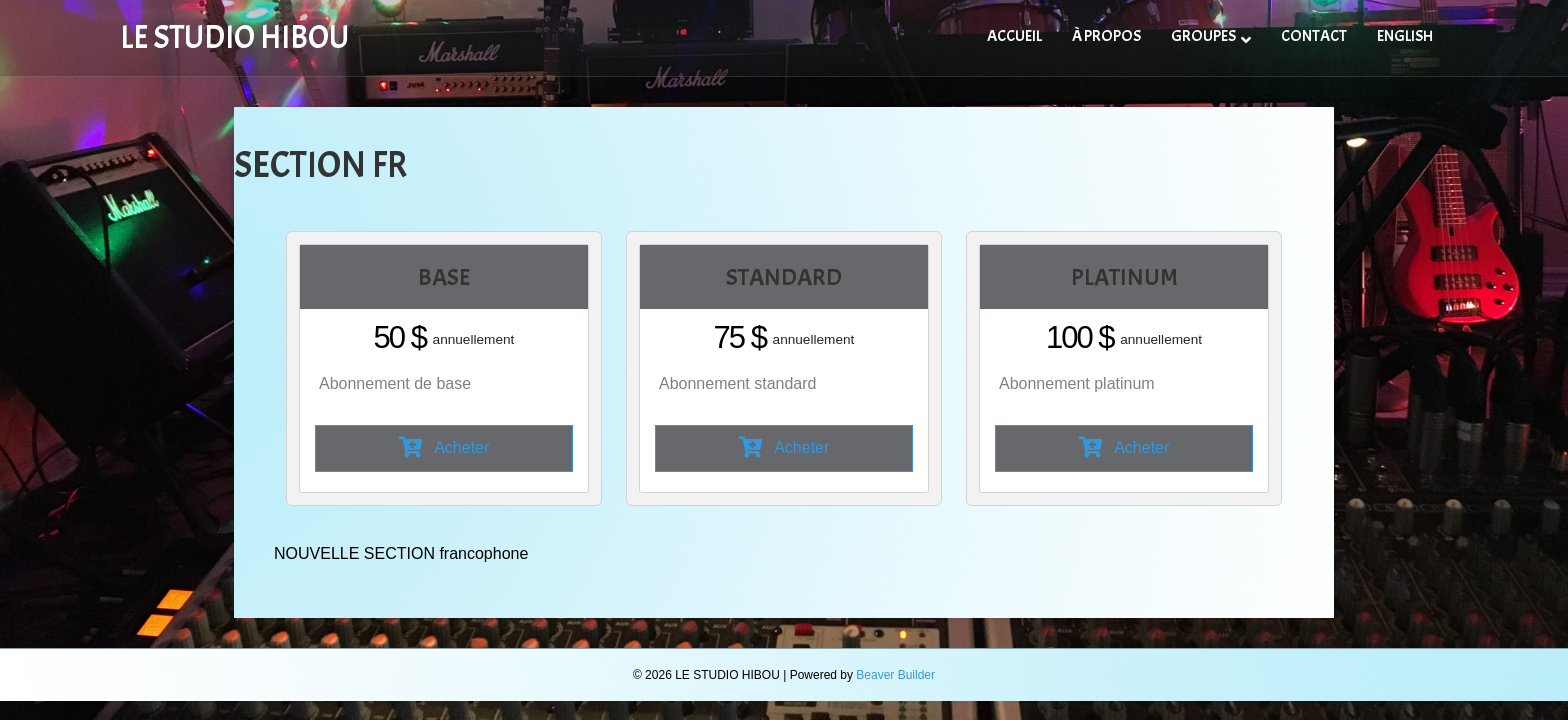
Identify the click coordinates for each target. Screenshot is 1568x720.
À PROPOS (1106, 36)
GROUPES (1203, 36)
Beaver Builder (895, 675)
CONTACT (1314, 36)
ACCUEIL (1014, 36)
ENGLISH (1405, 36)
